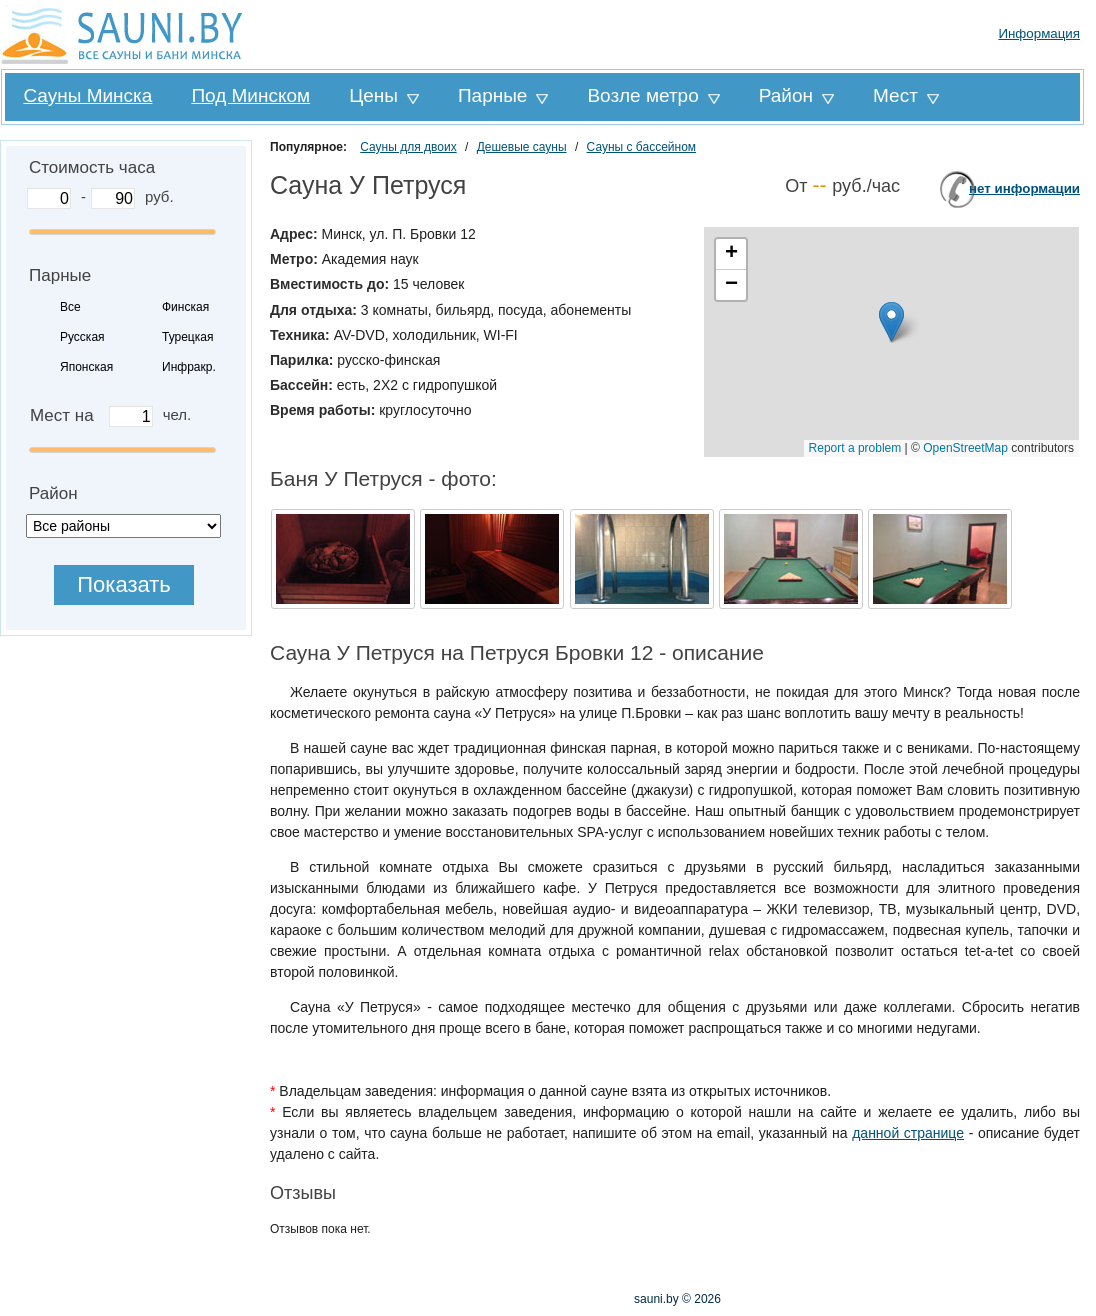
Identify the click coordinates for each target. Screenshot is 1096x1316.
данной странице (908, 1133)
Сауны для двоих (408, 147)
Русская (82, 337)
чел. (177, 414)
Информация (1039, 33)
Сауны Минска (87, 95)
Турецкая (187, 337)
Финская (185, 307)
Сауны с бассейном (641, 147)
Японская (86, 367)
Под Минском (250, 95)
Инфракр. (189, 367)
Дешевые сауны (522, 147)
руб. (159, 196)
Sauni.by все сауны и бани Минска (125, 34)
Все (70, 307)
